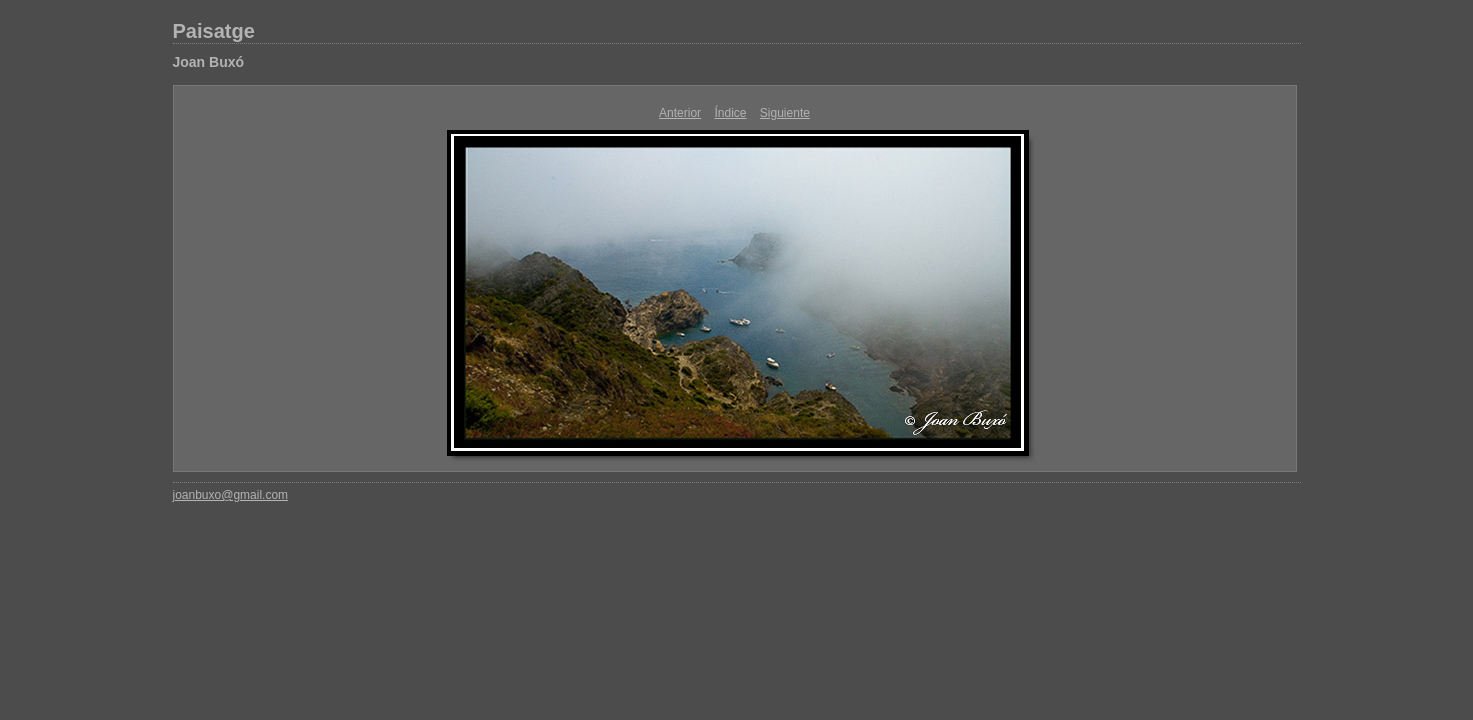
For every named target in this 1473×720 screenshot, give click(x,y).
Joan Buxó (209, 62)
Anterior (680, 113)
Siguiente (785, 113)
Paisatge (214, 31)
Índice (730, 113)
